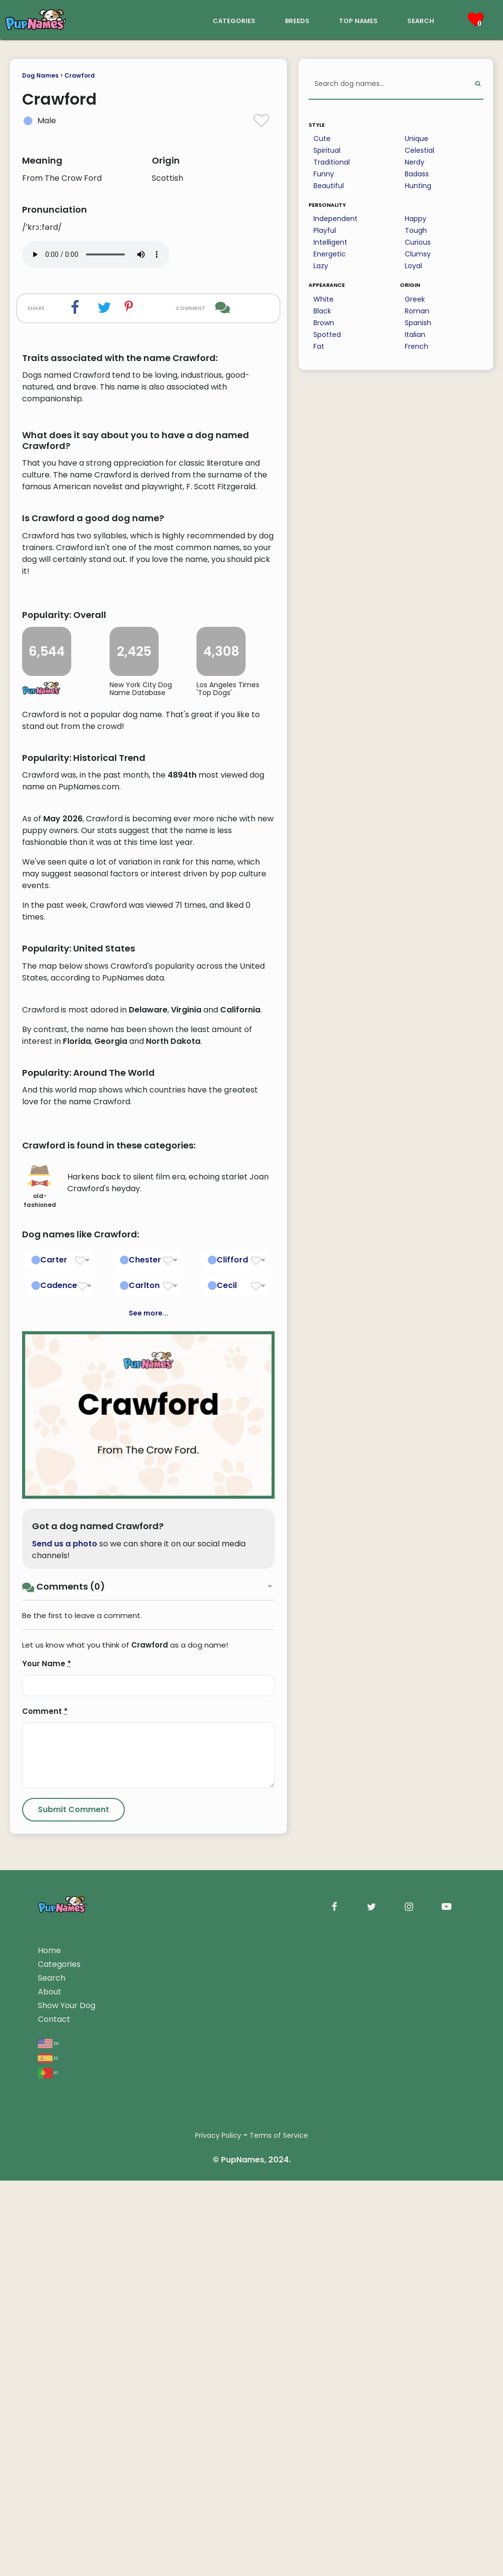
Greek (415, 299)
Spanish (418, 323)
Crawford (79, 75)
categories (234, 20)
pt (48, 2468)
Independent (335, 219)
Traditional (331, 162)
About (49, 2387)
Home (49, 2346)
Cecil (227, 1680)
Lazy (320, 266)
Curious (418, 242)
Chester (145, 1654)
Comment (45, 2106)
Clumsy (418, 254)
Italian (415, 334)
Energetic (329, 254)
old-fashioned (40, 1582)
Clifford (232, 1654)
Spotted (327, 334)
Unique (416, 138)
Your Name (46, 2059)
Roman (417, 311)
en (48, 2438)
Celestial (419, 150)
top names (358, 20)
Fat (318, 346)
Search (51, 2373)
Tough (416, 230)
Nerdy (414, 162)
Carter (53, 1654)
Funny (323, 174)
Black (322, 311)
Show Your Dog (66, 2401)
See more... (148, 1708)
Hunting (418, 186)
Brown (323, 323)
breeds (297, 20)
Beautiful (328, 186)
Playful (324, 230)
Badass (417, 174)
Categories (59, 2359)
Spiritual (326, 150)
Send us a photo (64, 1939)
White (323, 299)
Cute (322, 138)
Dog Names (40, 75)
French (416, 346)
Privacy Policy (218, 2531)
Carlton (144, 1680)
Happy (415, 219)
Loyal (413, 266)
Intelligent (330, 242)
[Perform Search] (477, 84)
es (48, 2453)
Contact (54, 2414)
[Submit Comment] (73, 2205)
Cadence (58, 1680)
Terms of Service (279, 2531)
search (420, 20)
